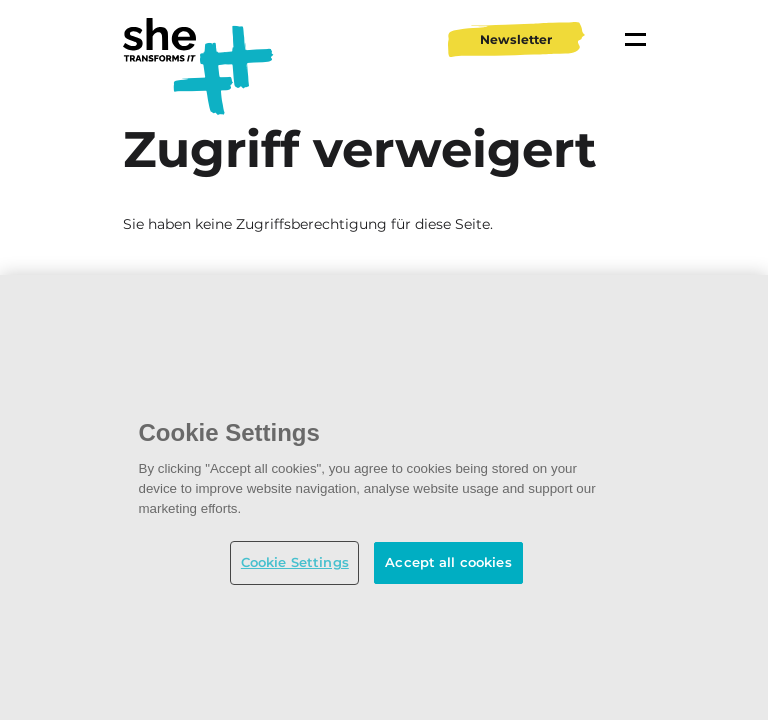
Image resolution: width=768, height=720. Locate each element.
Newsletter (516, 39)
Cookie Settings (295, 562)
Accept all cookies (448, 562)
